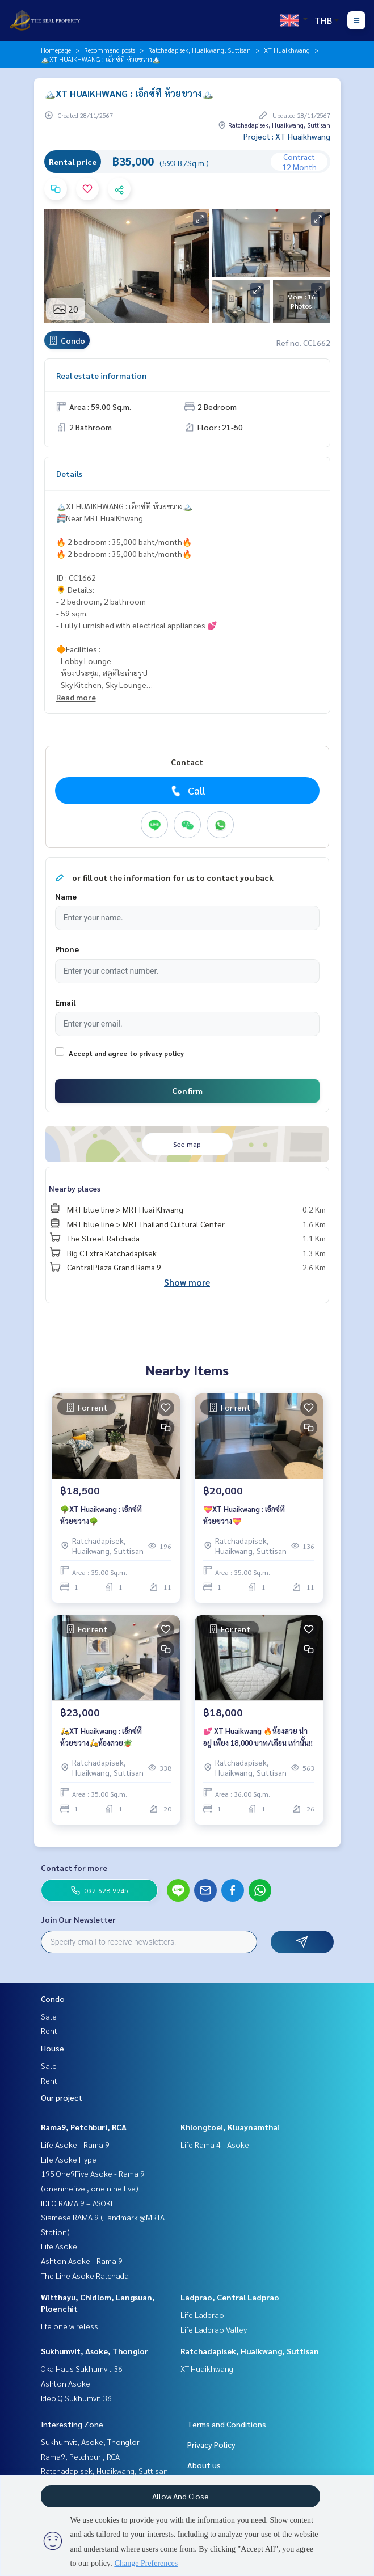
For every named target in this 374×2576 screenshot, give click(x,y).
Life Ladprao (202, 2314)
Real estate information (101, 375)
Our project (61, 2097)
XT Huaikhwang (287, 49)
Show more (187, 1282)
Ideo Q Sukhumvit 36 (76, 2398)
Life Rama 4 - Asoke (214, 2144)
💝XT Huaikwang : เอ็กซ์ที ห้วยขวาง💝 (244, 1515)
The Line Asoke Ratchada (85, 2275)
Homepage (56, 49)
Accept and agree (98, 1053)
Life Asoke (59, 2246)
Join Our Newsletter (78, 1919)
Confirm (187, 1091)
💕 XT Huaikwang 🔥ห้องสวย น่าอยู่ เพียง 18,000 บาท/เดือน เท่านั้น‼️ (258, 1736)
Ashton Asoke (65, 2383)
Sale (49, 2016)
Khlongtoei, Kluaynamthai (230, 2127)
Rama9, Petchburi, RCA (84, 2127)
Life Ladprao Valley (213, 2329)
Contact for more (74, 1868)
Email (65, 1002)
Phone (67, 949)
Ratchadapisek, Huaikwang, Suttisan (199, 49)
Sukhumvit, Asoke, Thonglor (94, 2351)
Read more (76, 697)
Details (69, 473)
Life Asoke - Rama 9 (75, 2144)
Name (66, 896)
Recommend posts (109, 49)
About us (204, 2465)
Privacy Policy (211, 2444)
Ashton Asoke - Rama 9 (82, 2261)
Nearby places (74, 1188)
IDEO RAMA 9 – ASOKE (78, 2203)
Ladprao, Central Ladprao (229, 2297)
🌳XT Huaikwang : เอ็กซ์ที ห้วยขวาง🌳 (101, 1515)
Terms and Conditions (226, 2424)
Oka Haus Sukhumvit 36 (82, 2368)
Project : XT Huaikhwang (286, 136)
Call (187, 790)
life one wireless (69, 2326)
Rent (49, 2030)
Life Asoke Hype (68, 2159)
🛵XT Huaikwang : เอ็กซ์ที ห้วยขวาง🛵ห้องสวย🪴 (101, 1736)
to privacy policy (156, 1053)
